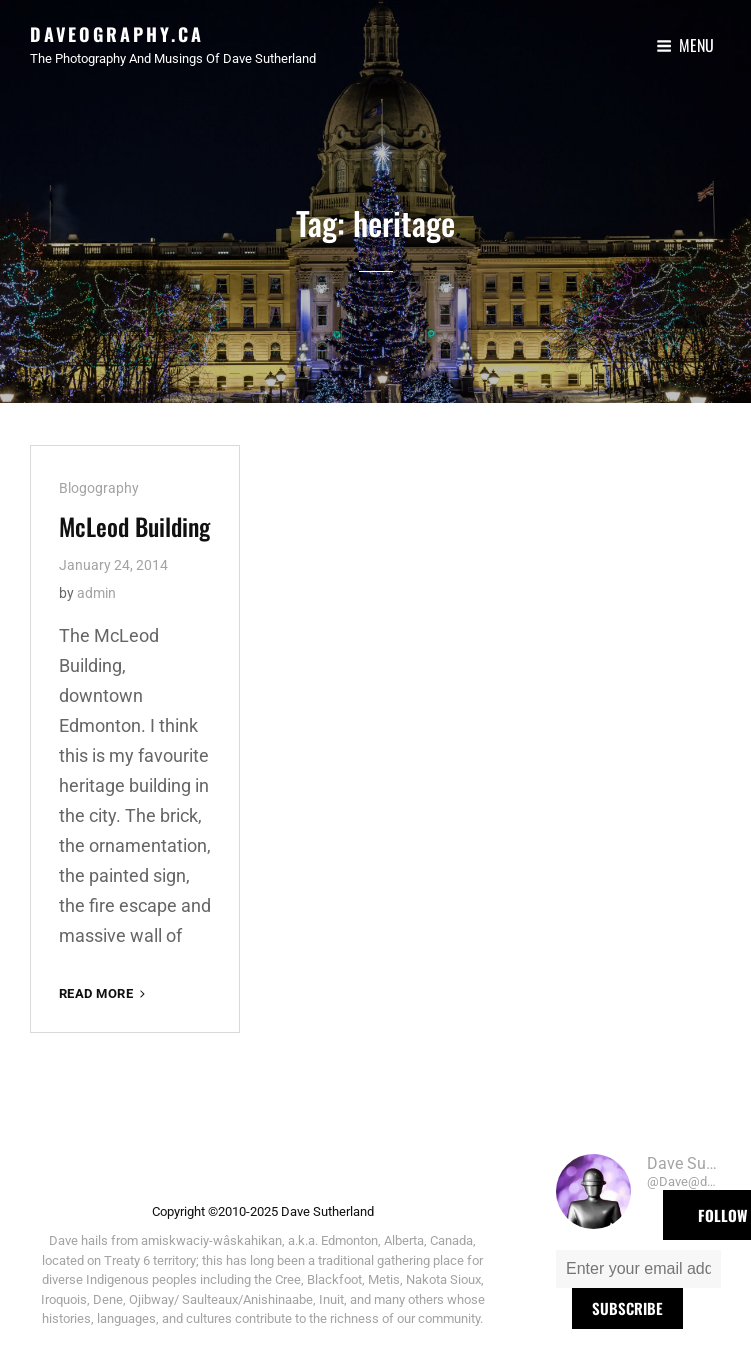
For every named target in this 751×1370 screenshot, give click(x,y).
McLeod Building (134, 526)
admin (96, 593)
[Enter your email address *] (638, 1269)
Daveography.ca (117, 34)
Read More (104, 993)
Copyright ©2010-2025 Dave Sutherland (263, 1211)
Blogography (99, 488)
